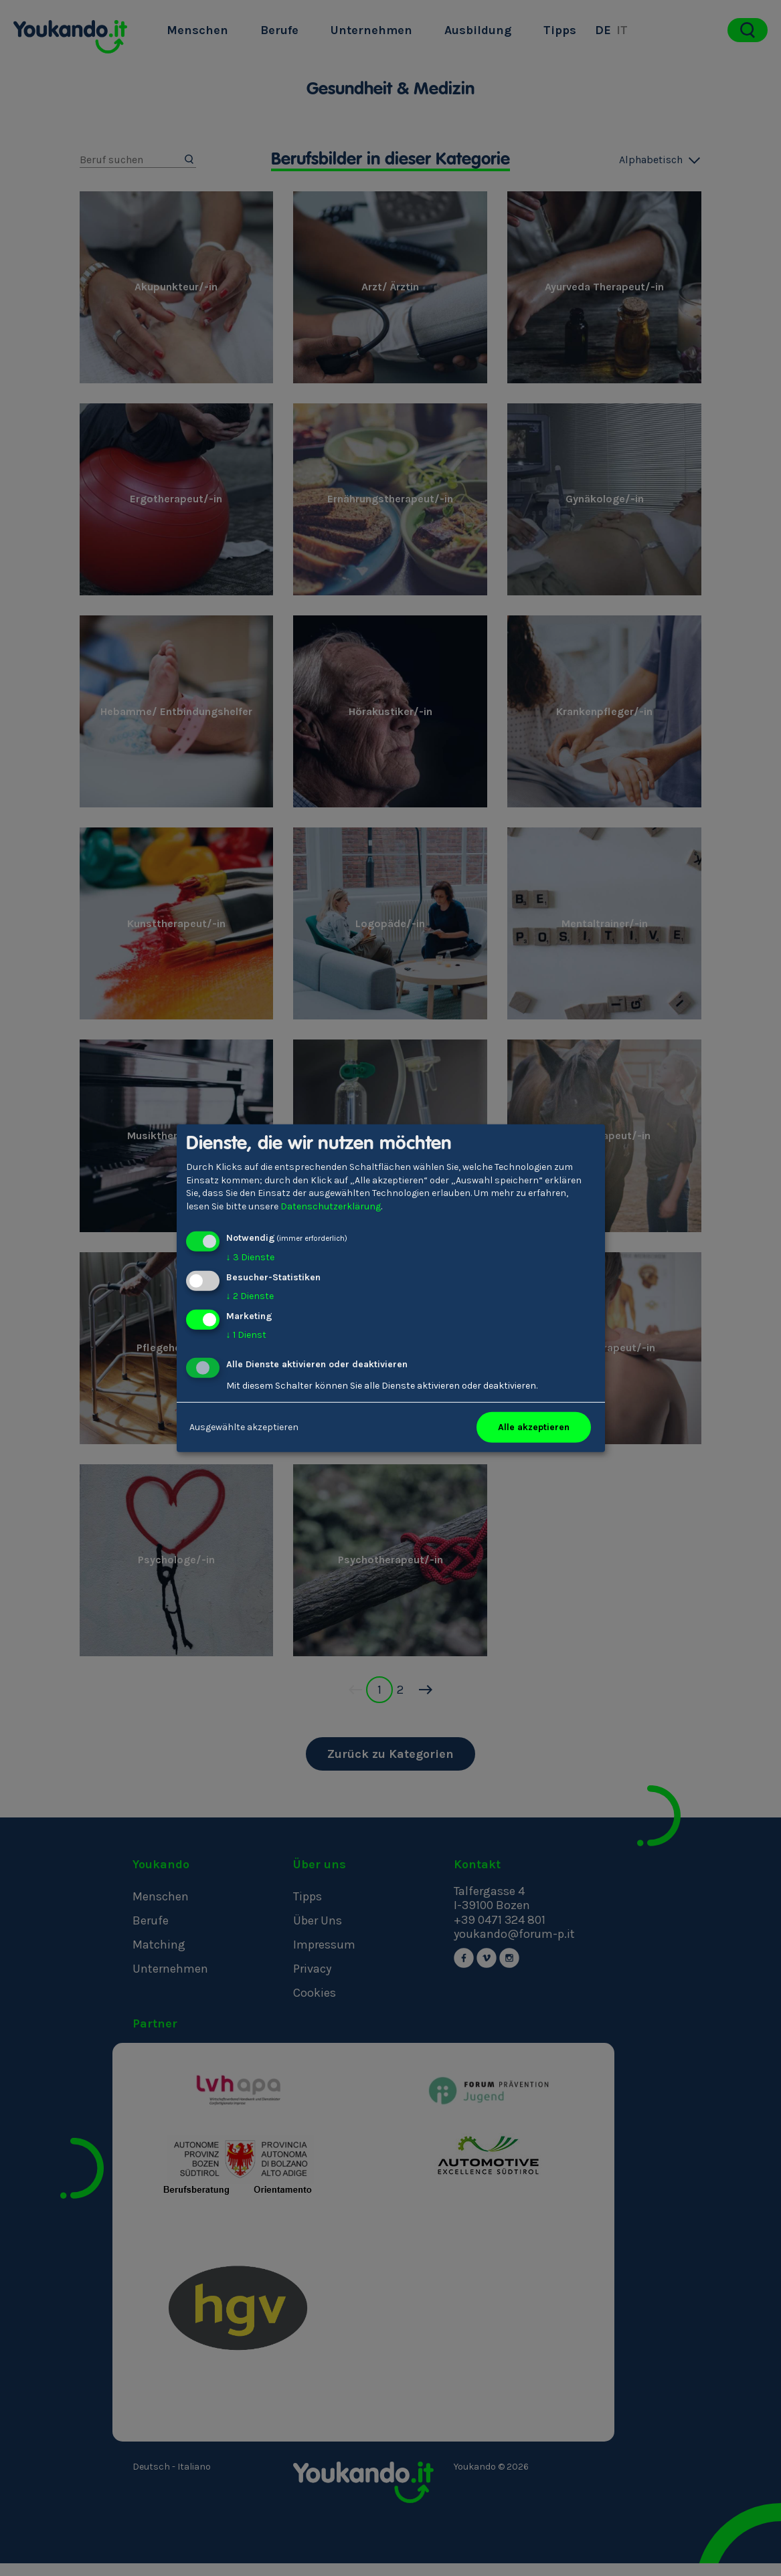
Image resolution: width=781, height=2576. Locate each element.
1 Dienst (246, 1335)
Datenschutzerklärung (330, 1206)
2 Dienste (250, 1296)
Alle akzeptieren (534, 1427)
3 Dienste (250, 1257)
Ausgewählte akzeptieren (243, 1427)
